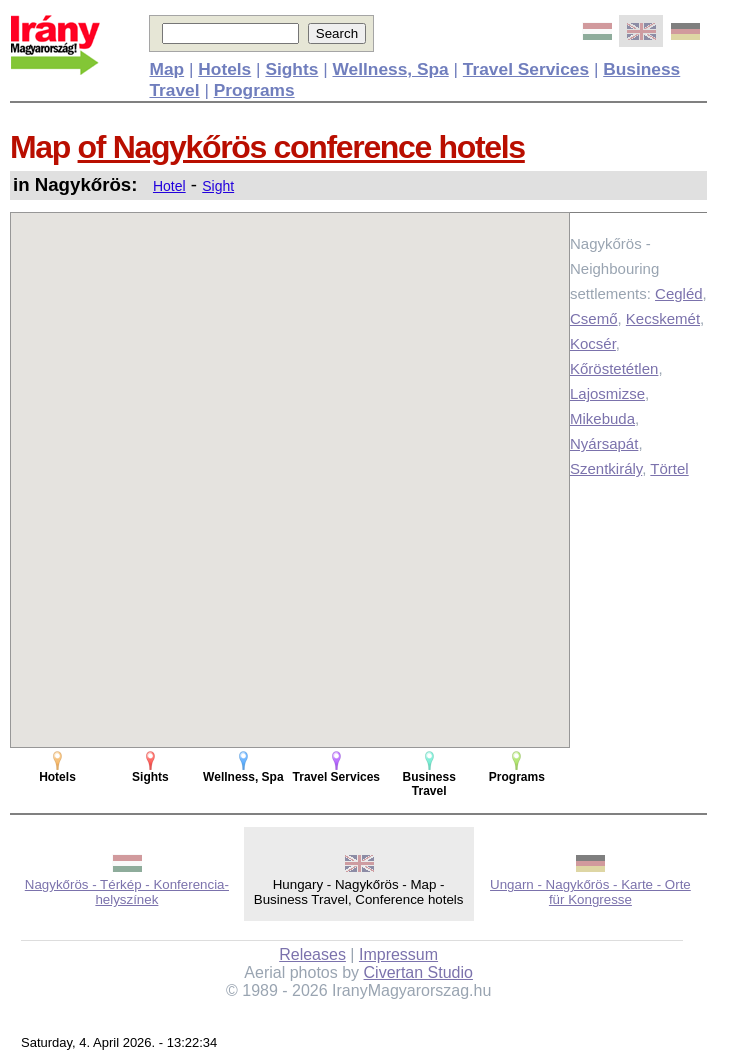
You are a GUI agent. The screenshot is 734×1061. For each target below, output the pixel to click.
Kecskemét (663, 318)
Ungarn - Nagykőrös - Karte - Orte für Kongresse (590, 892)
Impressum (398, 954)
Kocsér (593, 343)
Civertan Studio (418, 972)
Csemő (594, 318)
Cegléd (679, 293)
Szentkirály (606, 468)
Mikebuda (602, 418)
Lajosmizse (607, 393)
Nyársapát (604, 443)
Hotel (169, 186)
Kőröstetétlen (614, 368)
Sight (218, 186)
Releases (312, 954)
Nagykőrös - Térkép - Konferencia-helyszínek (127, 892)
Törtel (669, 468)
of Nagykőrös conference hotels (301, 147)
